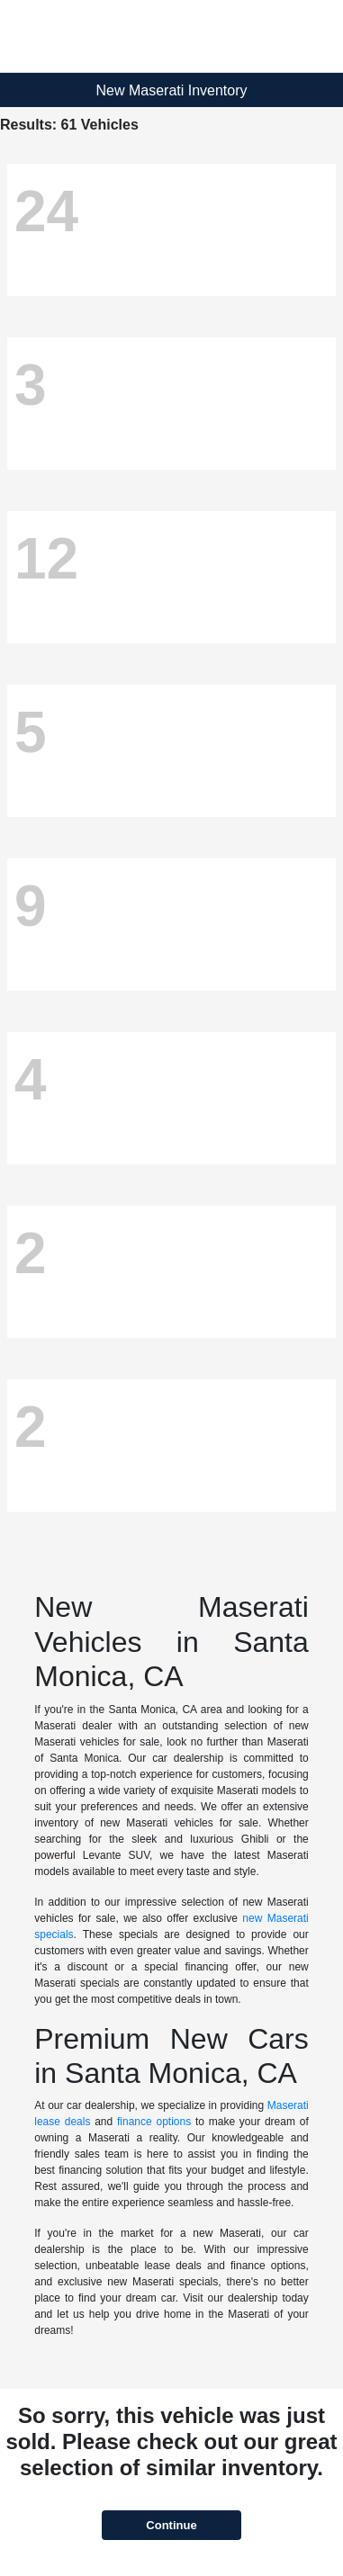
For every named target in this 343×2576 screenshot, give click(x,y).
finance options (154, 2121)
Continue (171, 2525)
